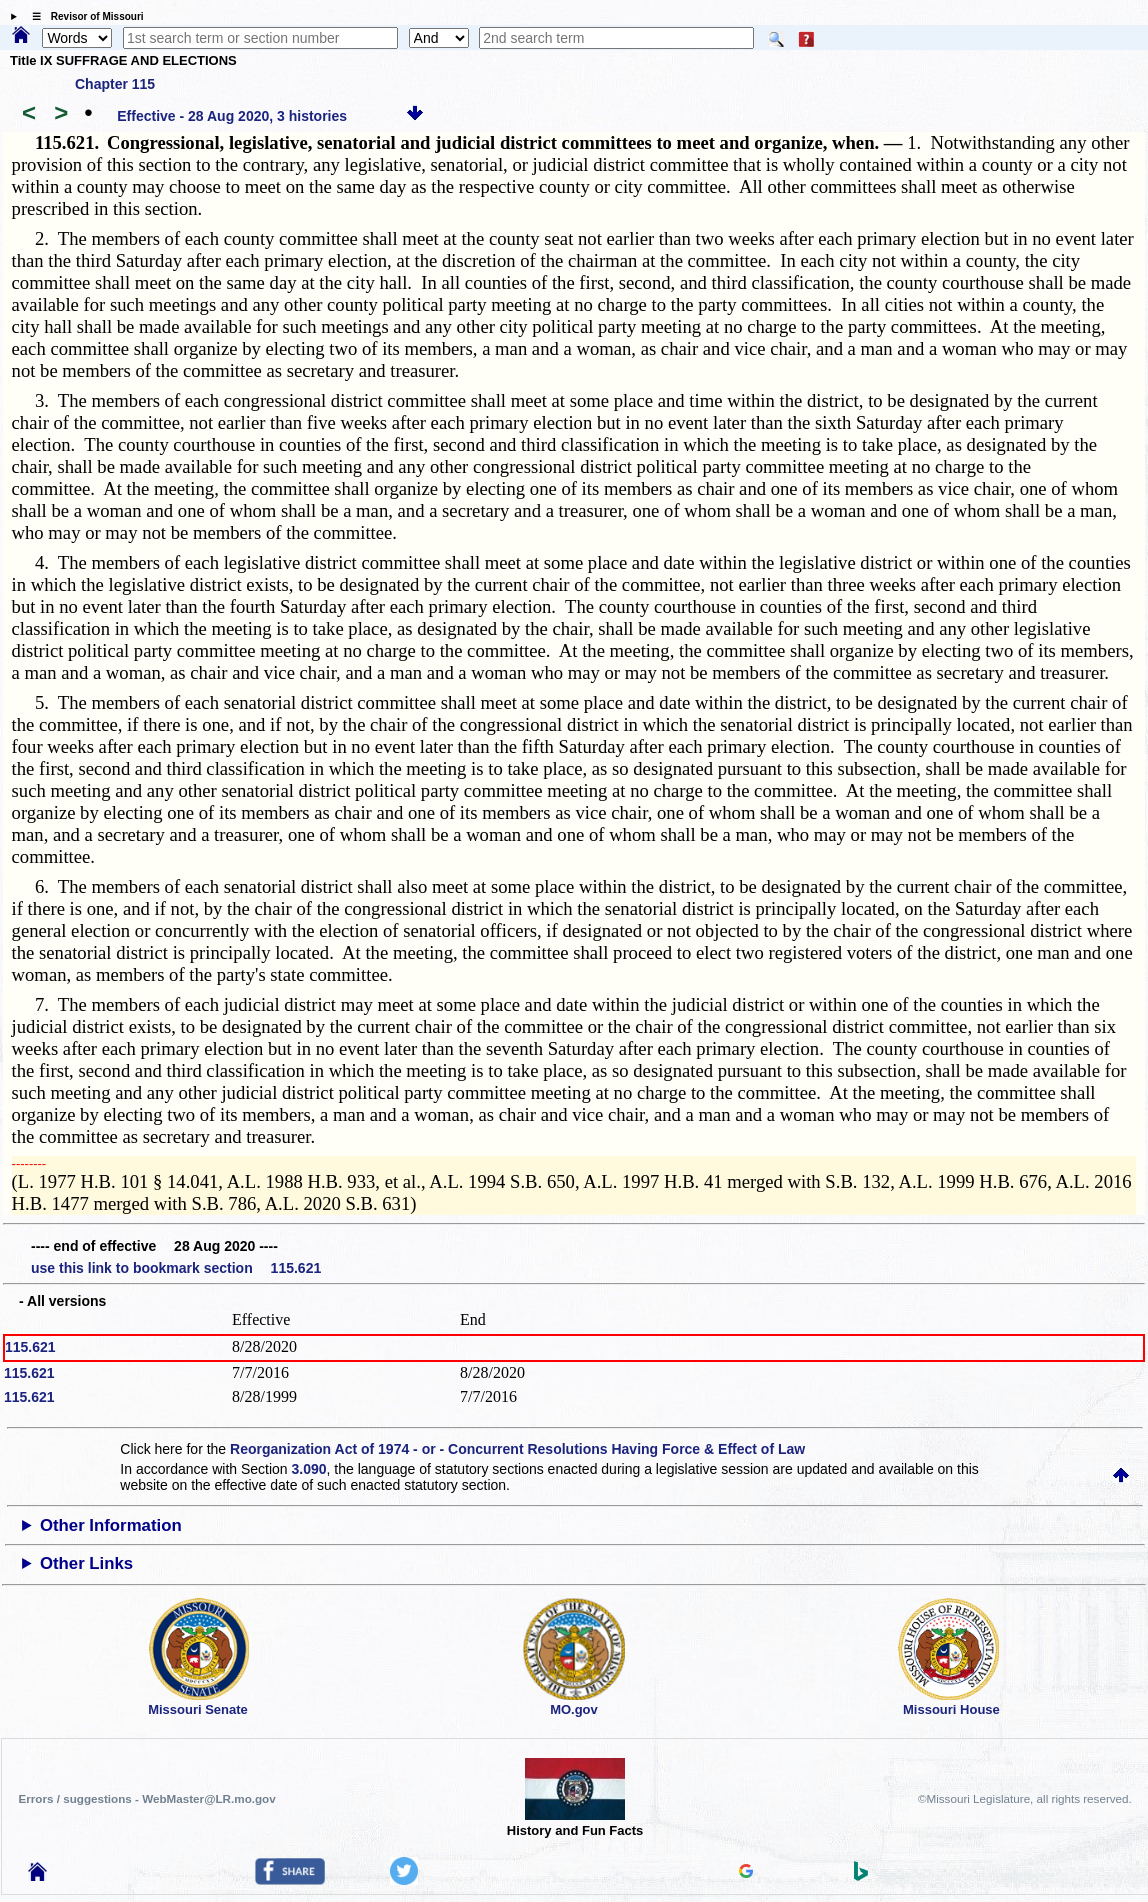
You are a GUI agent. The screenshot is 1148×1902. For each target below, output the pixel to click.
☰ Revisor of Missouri (83, 16)
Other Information (111, 1525)
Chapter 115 (115, 84)
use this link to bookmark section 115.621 (176, 1268)
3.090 (309, 1469)
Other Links (86, 1563)
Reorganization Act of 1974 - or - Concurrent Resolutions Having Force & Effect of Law (517, 1449)
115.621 (30, 1347)
